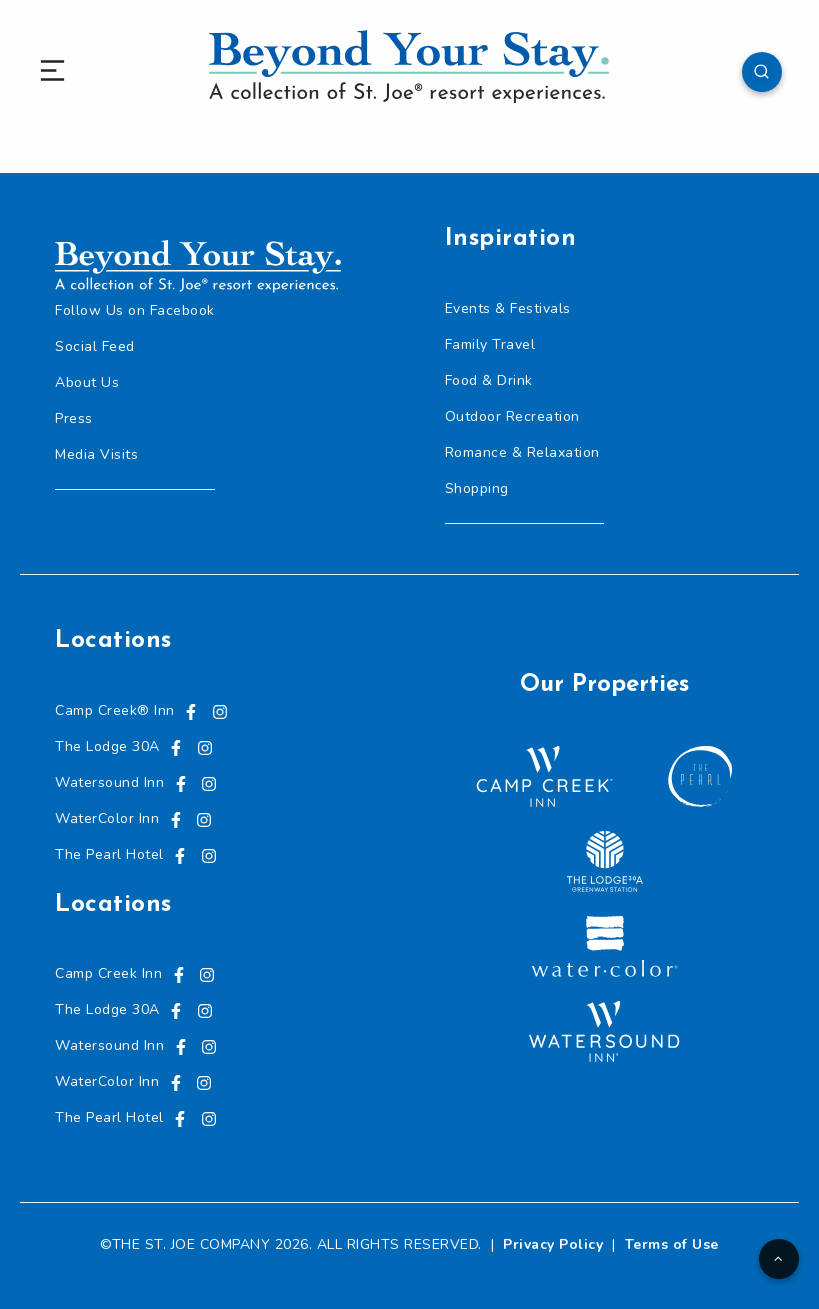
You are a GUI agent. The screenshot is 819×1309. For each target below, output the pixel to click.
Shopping (477, 488)
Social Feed (95, 346)
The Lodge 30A (107, 746)
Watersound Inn (109, 782)
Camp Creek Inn (108, 973)
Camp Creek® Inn (115, 710)
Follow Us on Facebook (135, 310)
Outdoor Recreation (512, 416)
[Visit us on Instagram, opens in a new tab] (220, 710)
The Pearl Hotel (109, 854)
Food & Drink (489, 380)
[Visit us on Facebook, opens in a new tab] (191, 710)
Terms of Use (672, 1244)
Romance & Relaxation (522, 452)
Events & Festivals (508, 308)
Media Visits (96, 454)
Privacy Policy (553, 1244)
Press (74, 418)
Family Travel (490, 344)
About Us (87, 382)
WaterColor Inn (107, 818)
